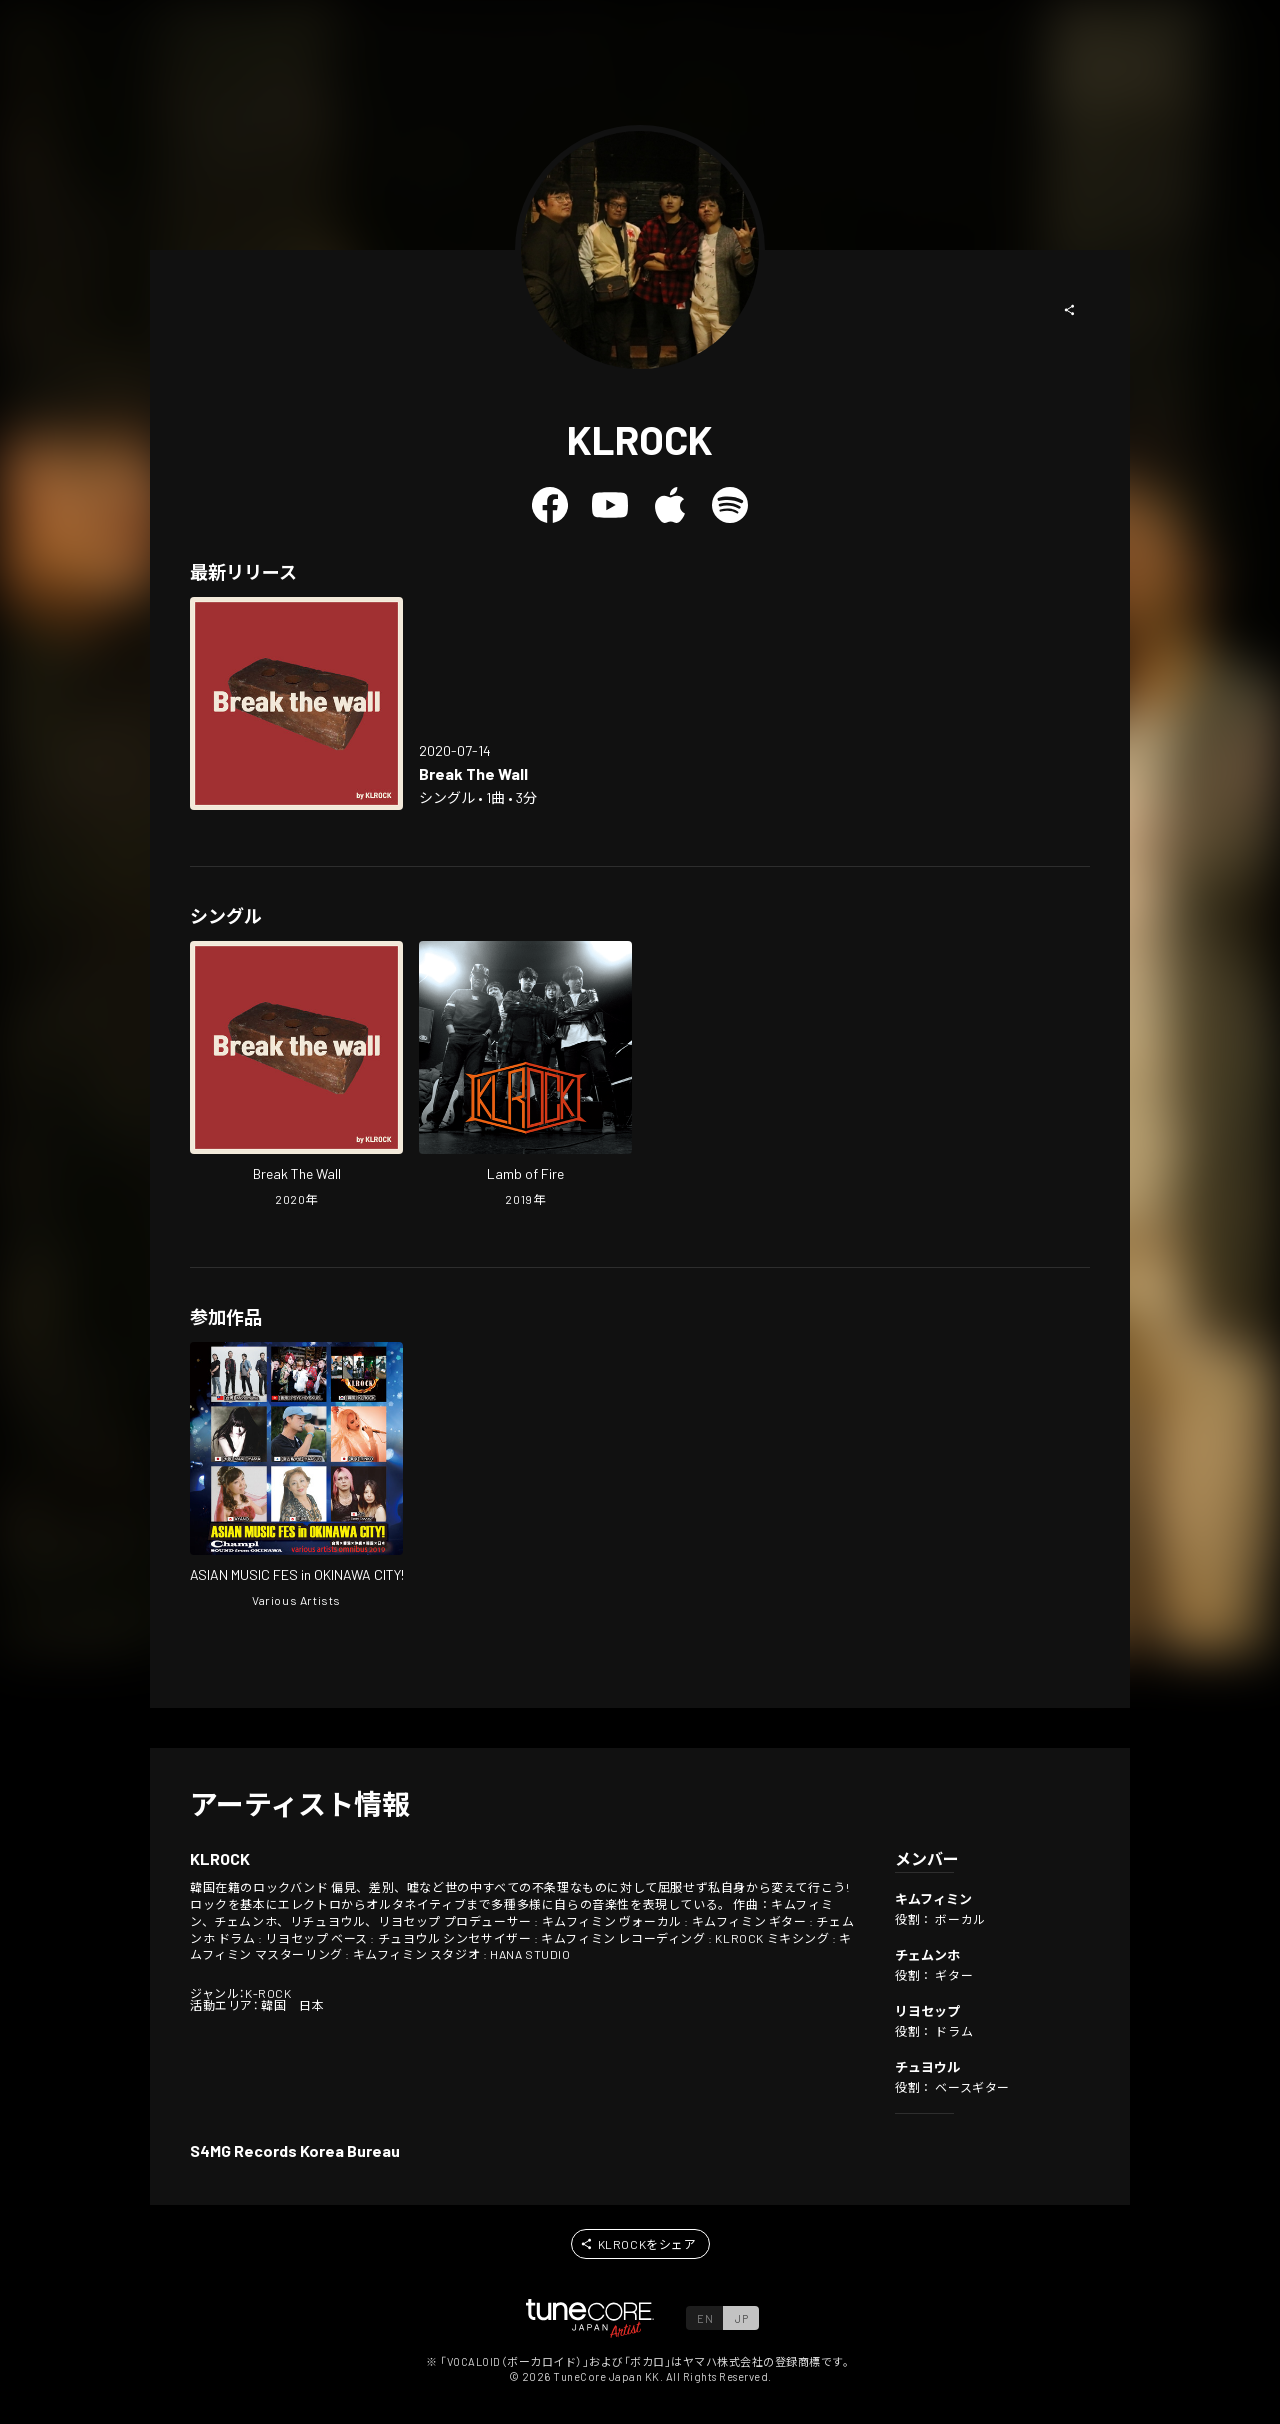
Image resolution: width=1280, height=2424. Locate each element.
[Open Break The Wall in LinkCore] (296, 703)
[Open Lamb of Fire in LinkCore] (525, 1076)
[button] (1070, 310)
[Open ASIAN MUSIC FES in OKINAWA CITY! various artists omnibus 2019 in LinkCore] (296, 1477)
